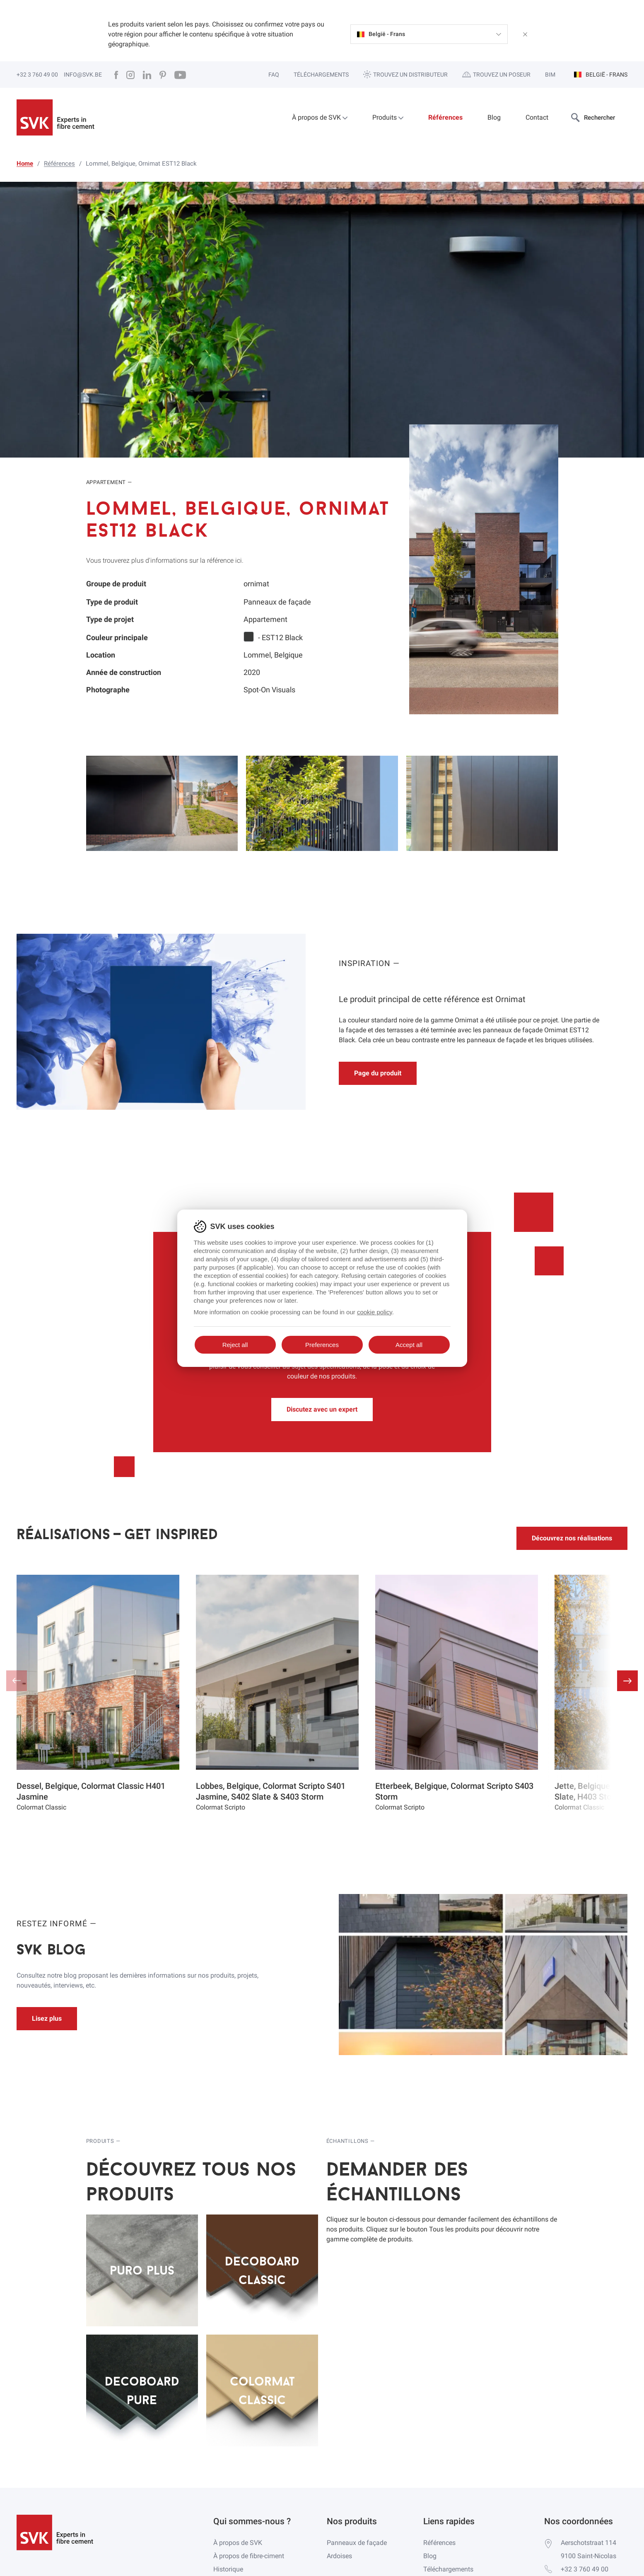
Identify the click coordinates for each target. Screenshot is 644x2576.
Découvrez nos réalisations (572, 1538)
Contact (537, 117)
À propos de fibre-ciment (248, 2556)
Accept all (409, 1344)
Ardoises (339, 2556)
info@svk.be (83, 74)
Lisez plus (47, 2018)
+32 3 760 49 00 (37, 74)
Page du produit (377, 1073)
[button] (627, 1680)
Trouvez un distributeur (405, 74)
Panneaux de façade (357, 2543)
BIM (550, 74)
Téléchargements (321, 74)
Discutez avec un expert (322, 1409)
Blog (494, 117)
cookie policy (374, 1312)
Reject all (235, 1344)
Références (445, 117)
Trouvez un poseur (496, 74)
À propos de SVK (319, 117)
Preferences (322, 1344)
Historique (228, 2569)
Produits (387, 117)
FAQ (273, 74)
